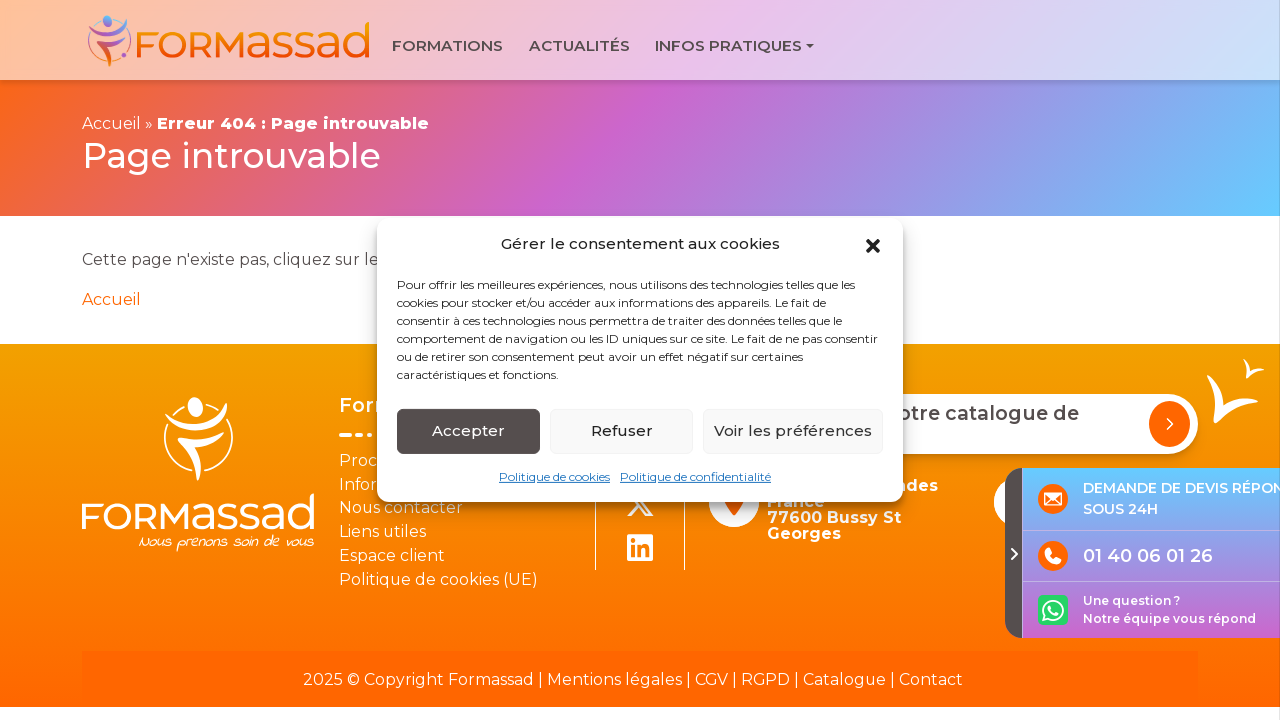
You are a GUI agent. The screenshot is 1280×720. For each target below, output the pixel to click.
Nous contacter (401, 507)
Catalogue (844, 679)
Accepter (468, 430)
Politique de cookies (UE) (438, 579)
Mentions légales (614, 679)
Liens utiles (382, 531)
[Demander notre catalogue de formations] (1169, 424)
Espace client (392, 555)
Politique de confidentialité (695, 475)
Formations (447, 45)
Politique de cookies (554, 475)
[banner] (230, 40)
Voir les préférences (793, 430)
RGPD (765, 679)
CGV (711, 679)
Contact (931, 679)
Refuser (622, 430)
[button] (873, 244)
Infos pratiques (728, 45)
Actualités (579, 45)
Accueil (111, 123)
